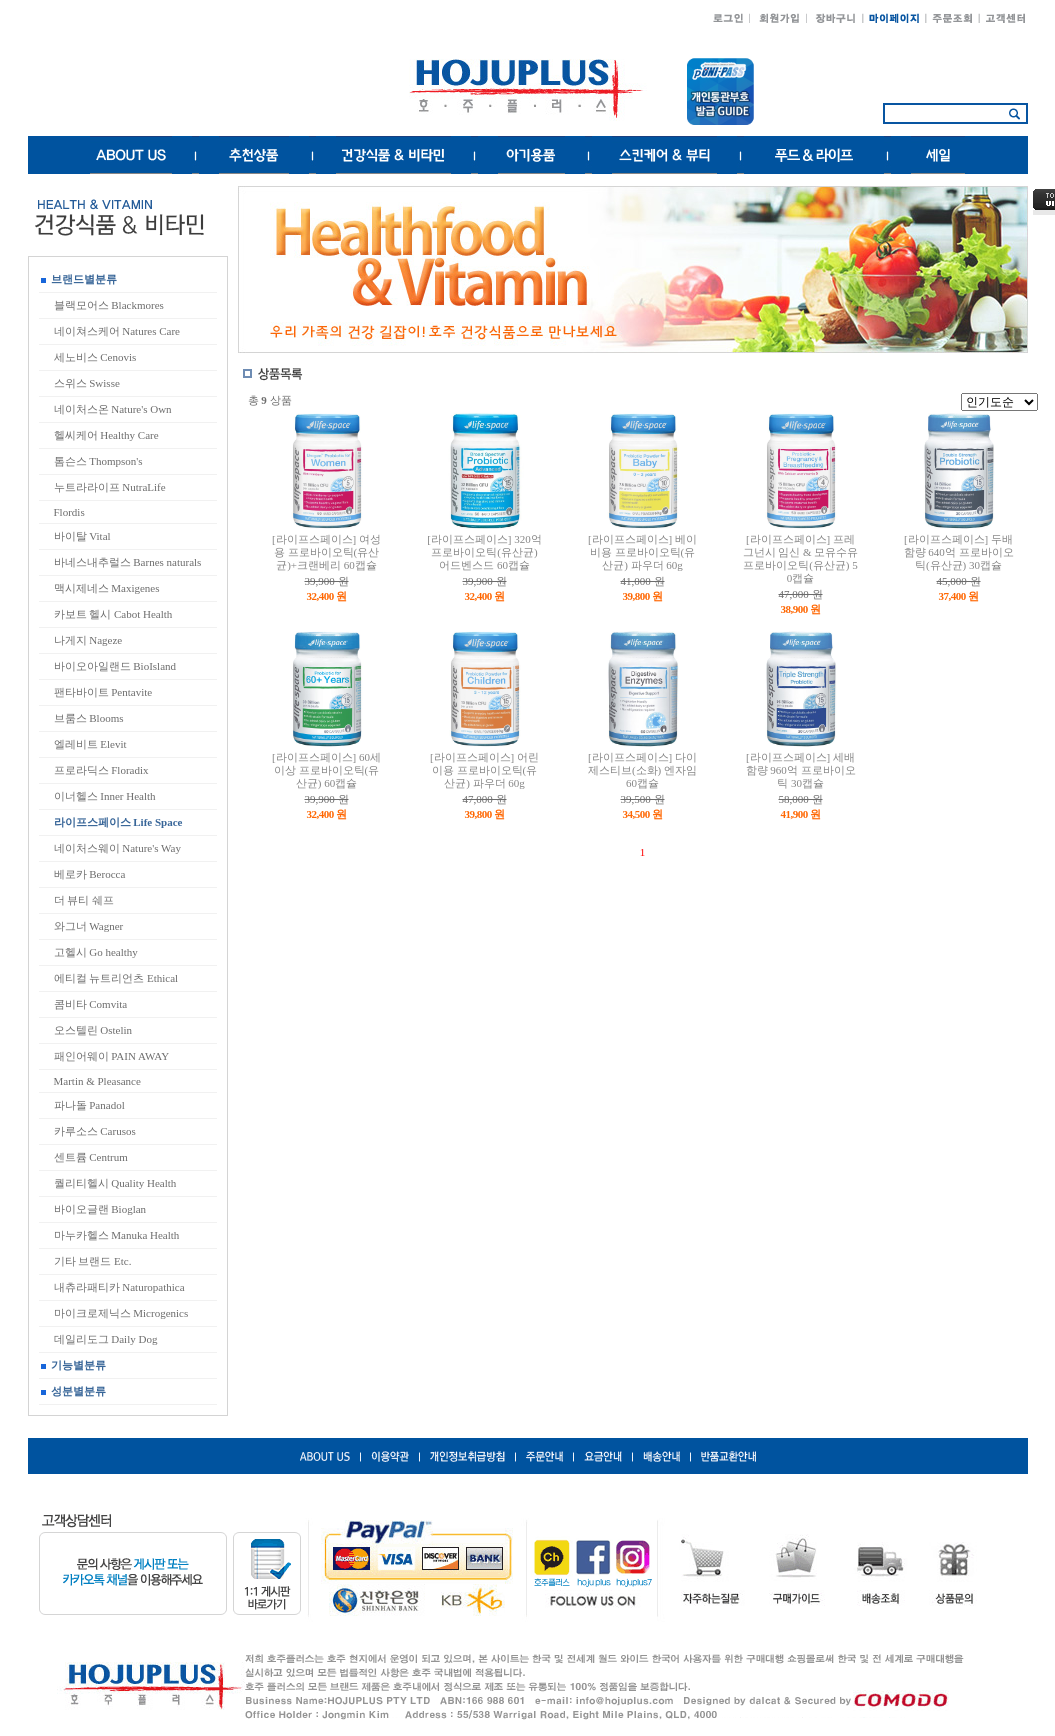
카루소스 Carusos (95, 1131)
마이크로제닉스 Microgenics (121, 1313)
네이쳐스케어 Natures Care (117, 331)
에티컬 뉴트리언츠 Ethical (116, 978)
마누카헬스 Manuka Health (117, 1235)
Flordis (69, 512)
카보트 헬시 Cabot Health (113, 614)
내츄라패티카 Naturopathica (119, 1287)
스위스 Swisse (87, 383)
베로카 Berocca (90, 874)
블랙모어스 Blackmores (109, 305)
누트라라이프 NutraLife (110, 487)
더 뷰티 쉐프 (84, 900)
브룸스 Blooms (89, 718)
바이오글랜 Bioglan (100, 1209)
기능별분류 (73, 1365)
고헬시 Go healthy (96, 952)
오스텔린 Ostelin (93, 1030)
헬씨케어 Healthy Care (106, 435)
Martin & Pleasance (97, 1081)
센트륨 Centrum (91, 1157)
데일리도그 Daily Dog (106, 1339)
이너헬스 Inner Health (105, 796)
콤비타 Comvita (91, 1004)
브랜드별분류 (79, 279)
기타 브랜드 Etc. (93, 1261)
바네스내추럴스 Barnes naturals (128, 562)
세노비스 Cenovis (95, 357)
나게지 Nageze (88, 640)
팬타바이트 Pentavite (103, 692)
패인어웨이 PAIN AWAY (112, 1056)
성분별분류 (73, 1391)
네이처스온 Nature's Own (113, 409)
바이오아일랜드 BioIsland (115, 666)
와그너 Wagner (89, 926)
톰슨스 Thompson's (98, 461)
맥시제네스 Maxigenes (107, 588)
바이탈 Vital (82, 536)
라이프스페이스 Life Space (118, 822)
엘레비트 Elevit (90, 744)
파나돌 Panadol (89, 1105)
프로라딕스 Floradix (101, 770)
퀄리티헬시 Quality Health (115, 1183)
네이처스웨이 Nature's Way (117, 848)
